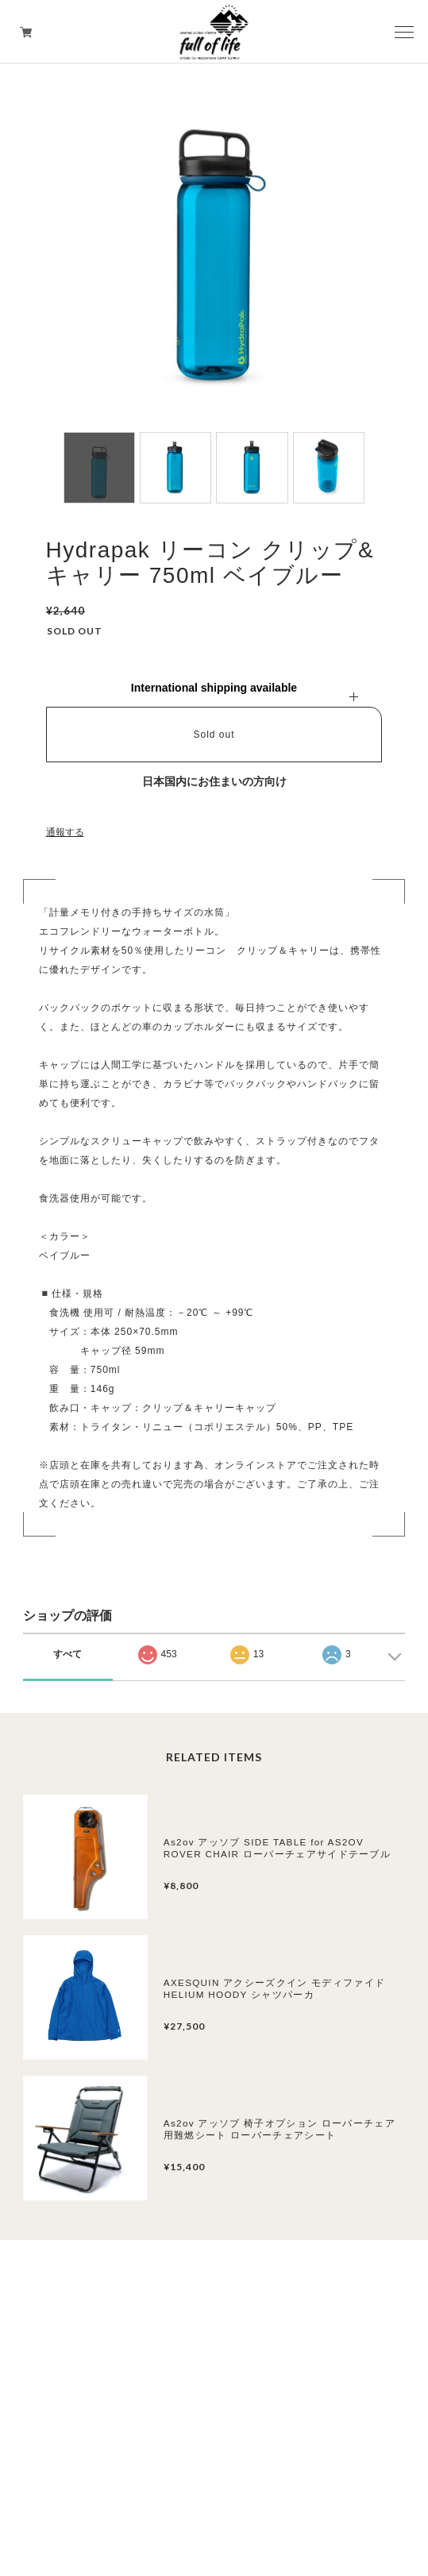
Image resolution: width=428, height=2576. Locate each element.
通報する (65, 832)
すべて (67, 1654)
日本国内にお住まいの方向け (214, 781)
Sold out (213, 734)
